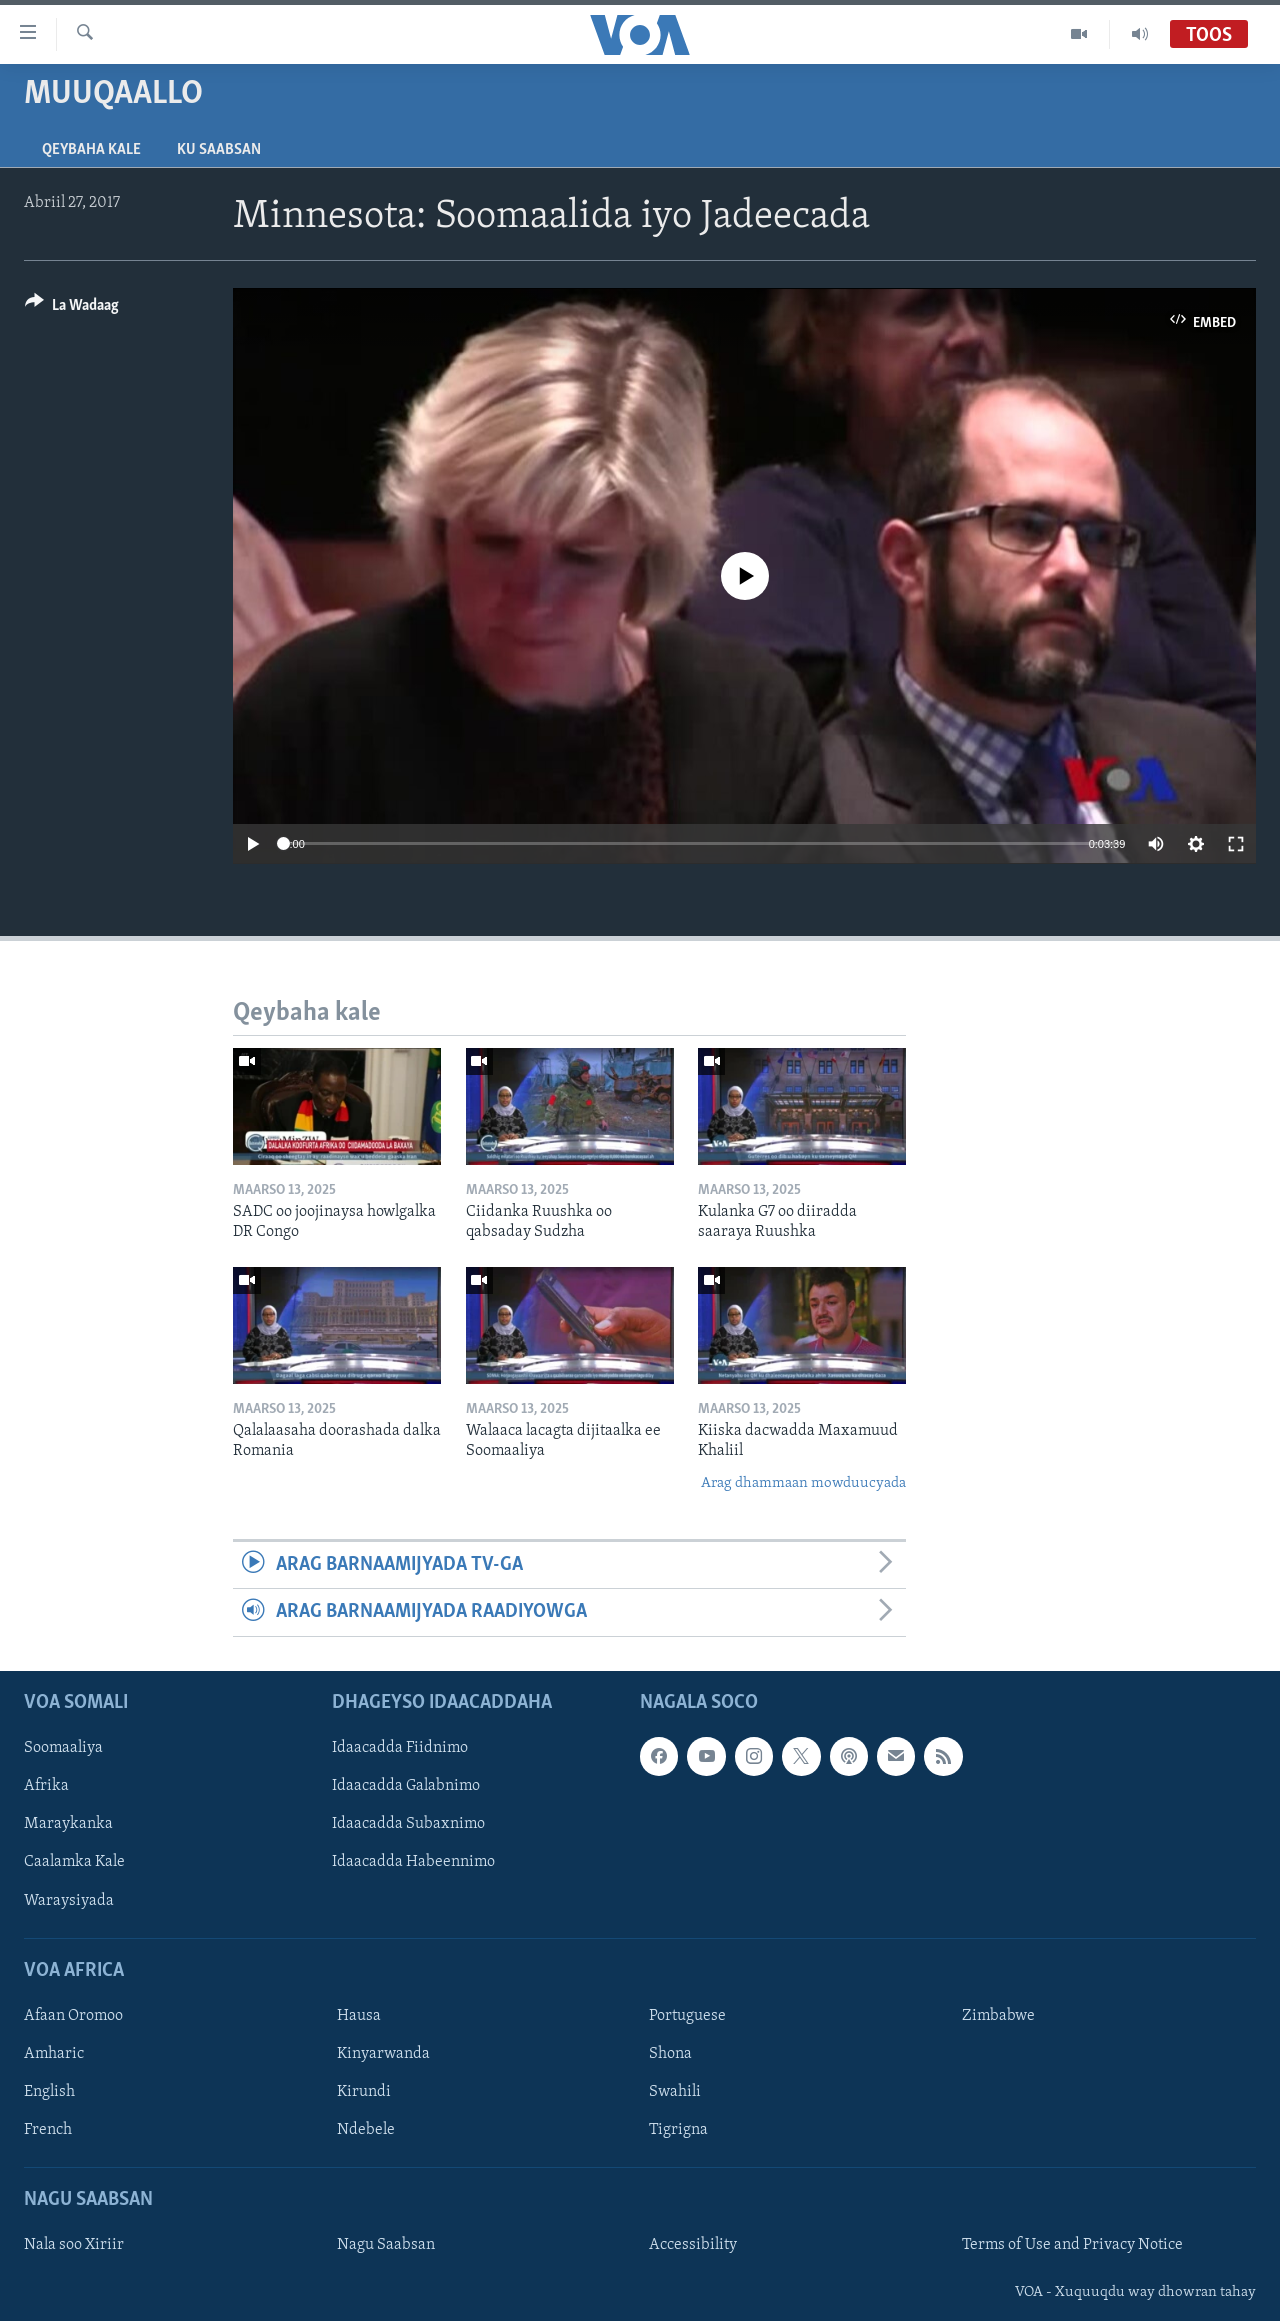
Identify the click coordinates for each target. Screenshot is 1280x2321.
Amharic (54, 2054)
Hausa (359, 2016)
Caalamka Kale (74, 1862)
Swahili (675, 2092)
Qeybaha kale (91, 150)
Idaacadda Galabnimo (406, 1786)
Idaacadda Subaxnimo (408, 1824)
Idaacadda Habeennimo (413, 1862)
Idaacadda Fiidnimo (400, 1748)
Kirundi (364, 2092)
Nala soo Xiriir (74, 2245)
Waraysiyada (69, 1900)
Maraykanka (68, 1824)
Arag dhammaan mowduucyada (803, 1483)
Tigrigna (678, 2130)
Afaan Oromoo (73, 2016)
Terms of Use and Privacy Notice (1072, 2245)
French (48, 2130)
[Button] (72, 308)
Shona (670, 2054)
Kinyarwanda (383, 2054)
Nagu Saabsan (386, 2245)
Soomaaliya (63, 1748)
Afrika (46, 1786)
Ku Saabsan (219, 150)
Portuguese (687, 2016)
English (49, 2092)
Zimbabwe (998, 2016)
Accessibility (693, 2245)
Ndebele (366, 2130)
